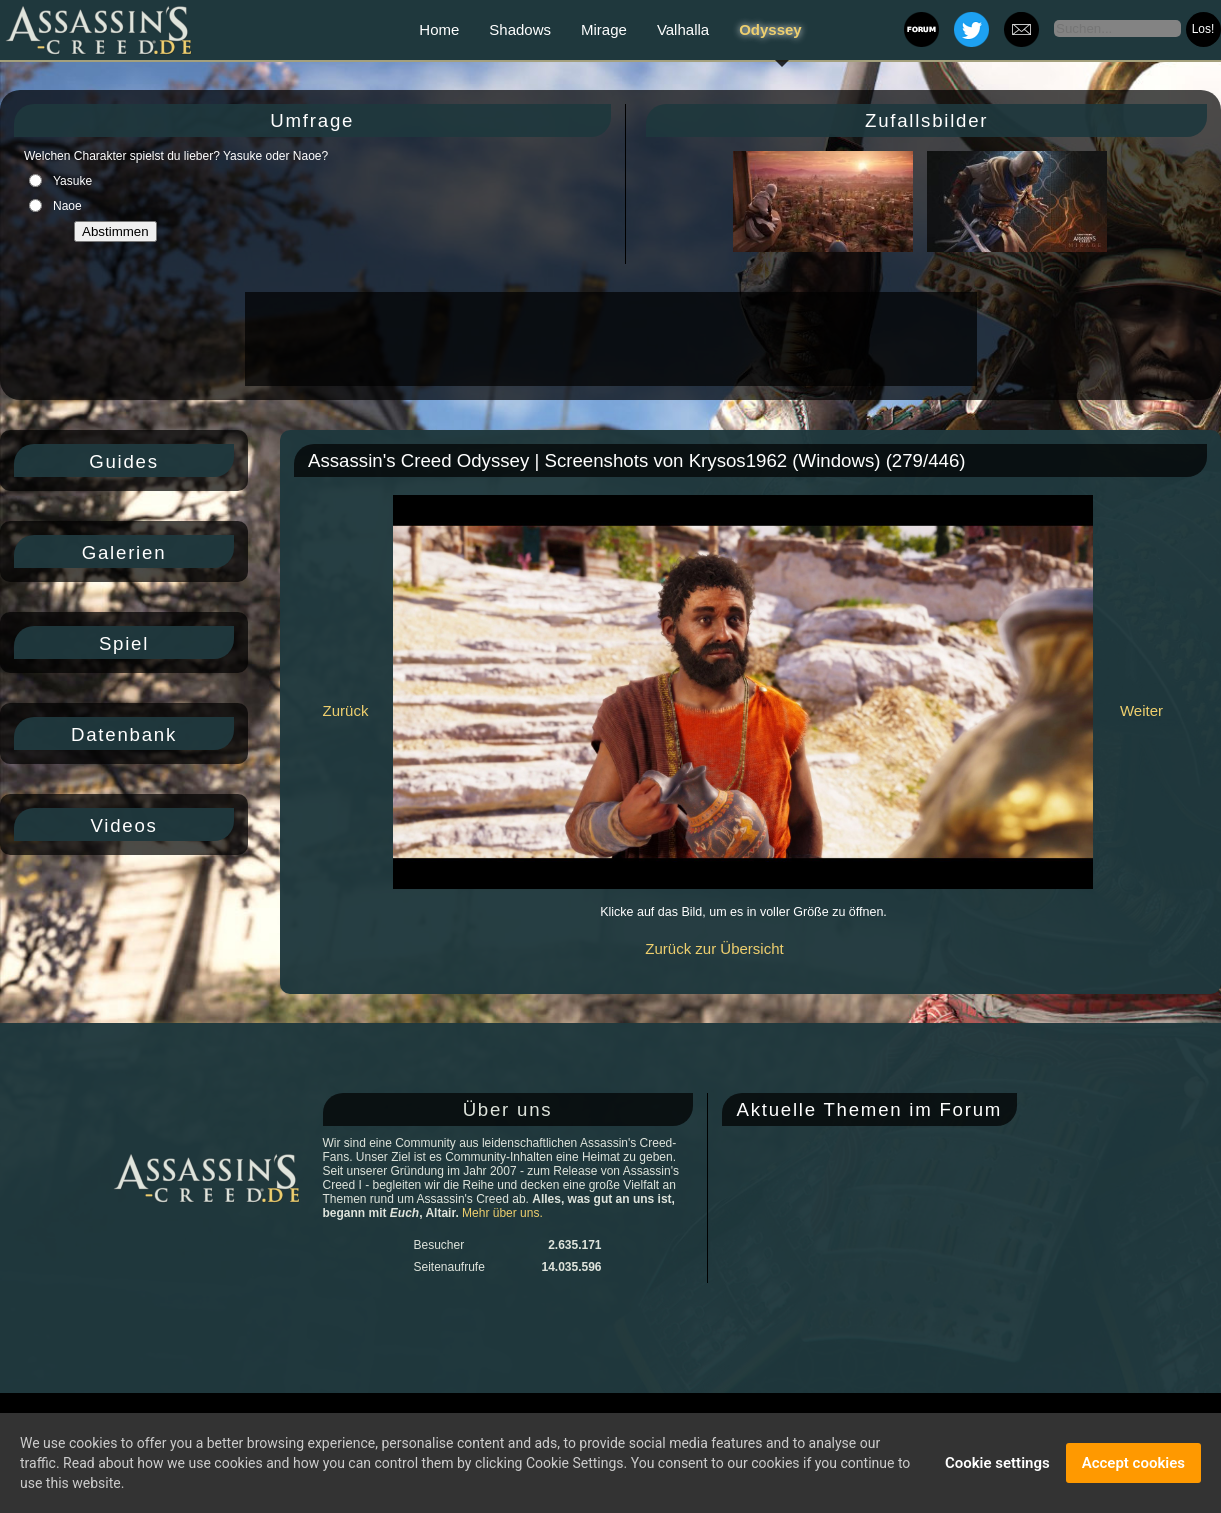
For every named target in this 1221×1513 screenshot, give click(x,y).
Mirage (604, 29)
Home (439, 29)
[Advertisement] (609, 339)
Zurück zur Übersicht (714, 948)
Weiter (1141, 710)
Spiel (124, 643)
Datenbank (124, 734)
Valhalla (683, 29)
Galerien (124, 552)
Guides (124, 461)
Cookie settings (997, 1465)
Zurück (346, 710)
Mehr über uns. (502, 1213)
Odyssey (770, 29)
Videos (123, 825)
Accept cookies (1133, 1465)
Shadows (520, 29)
